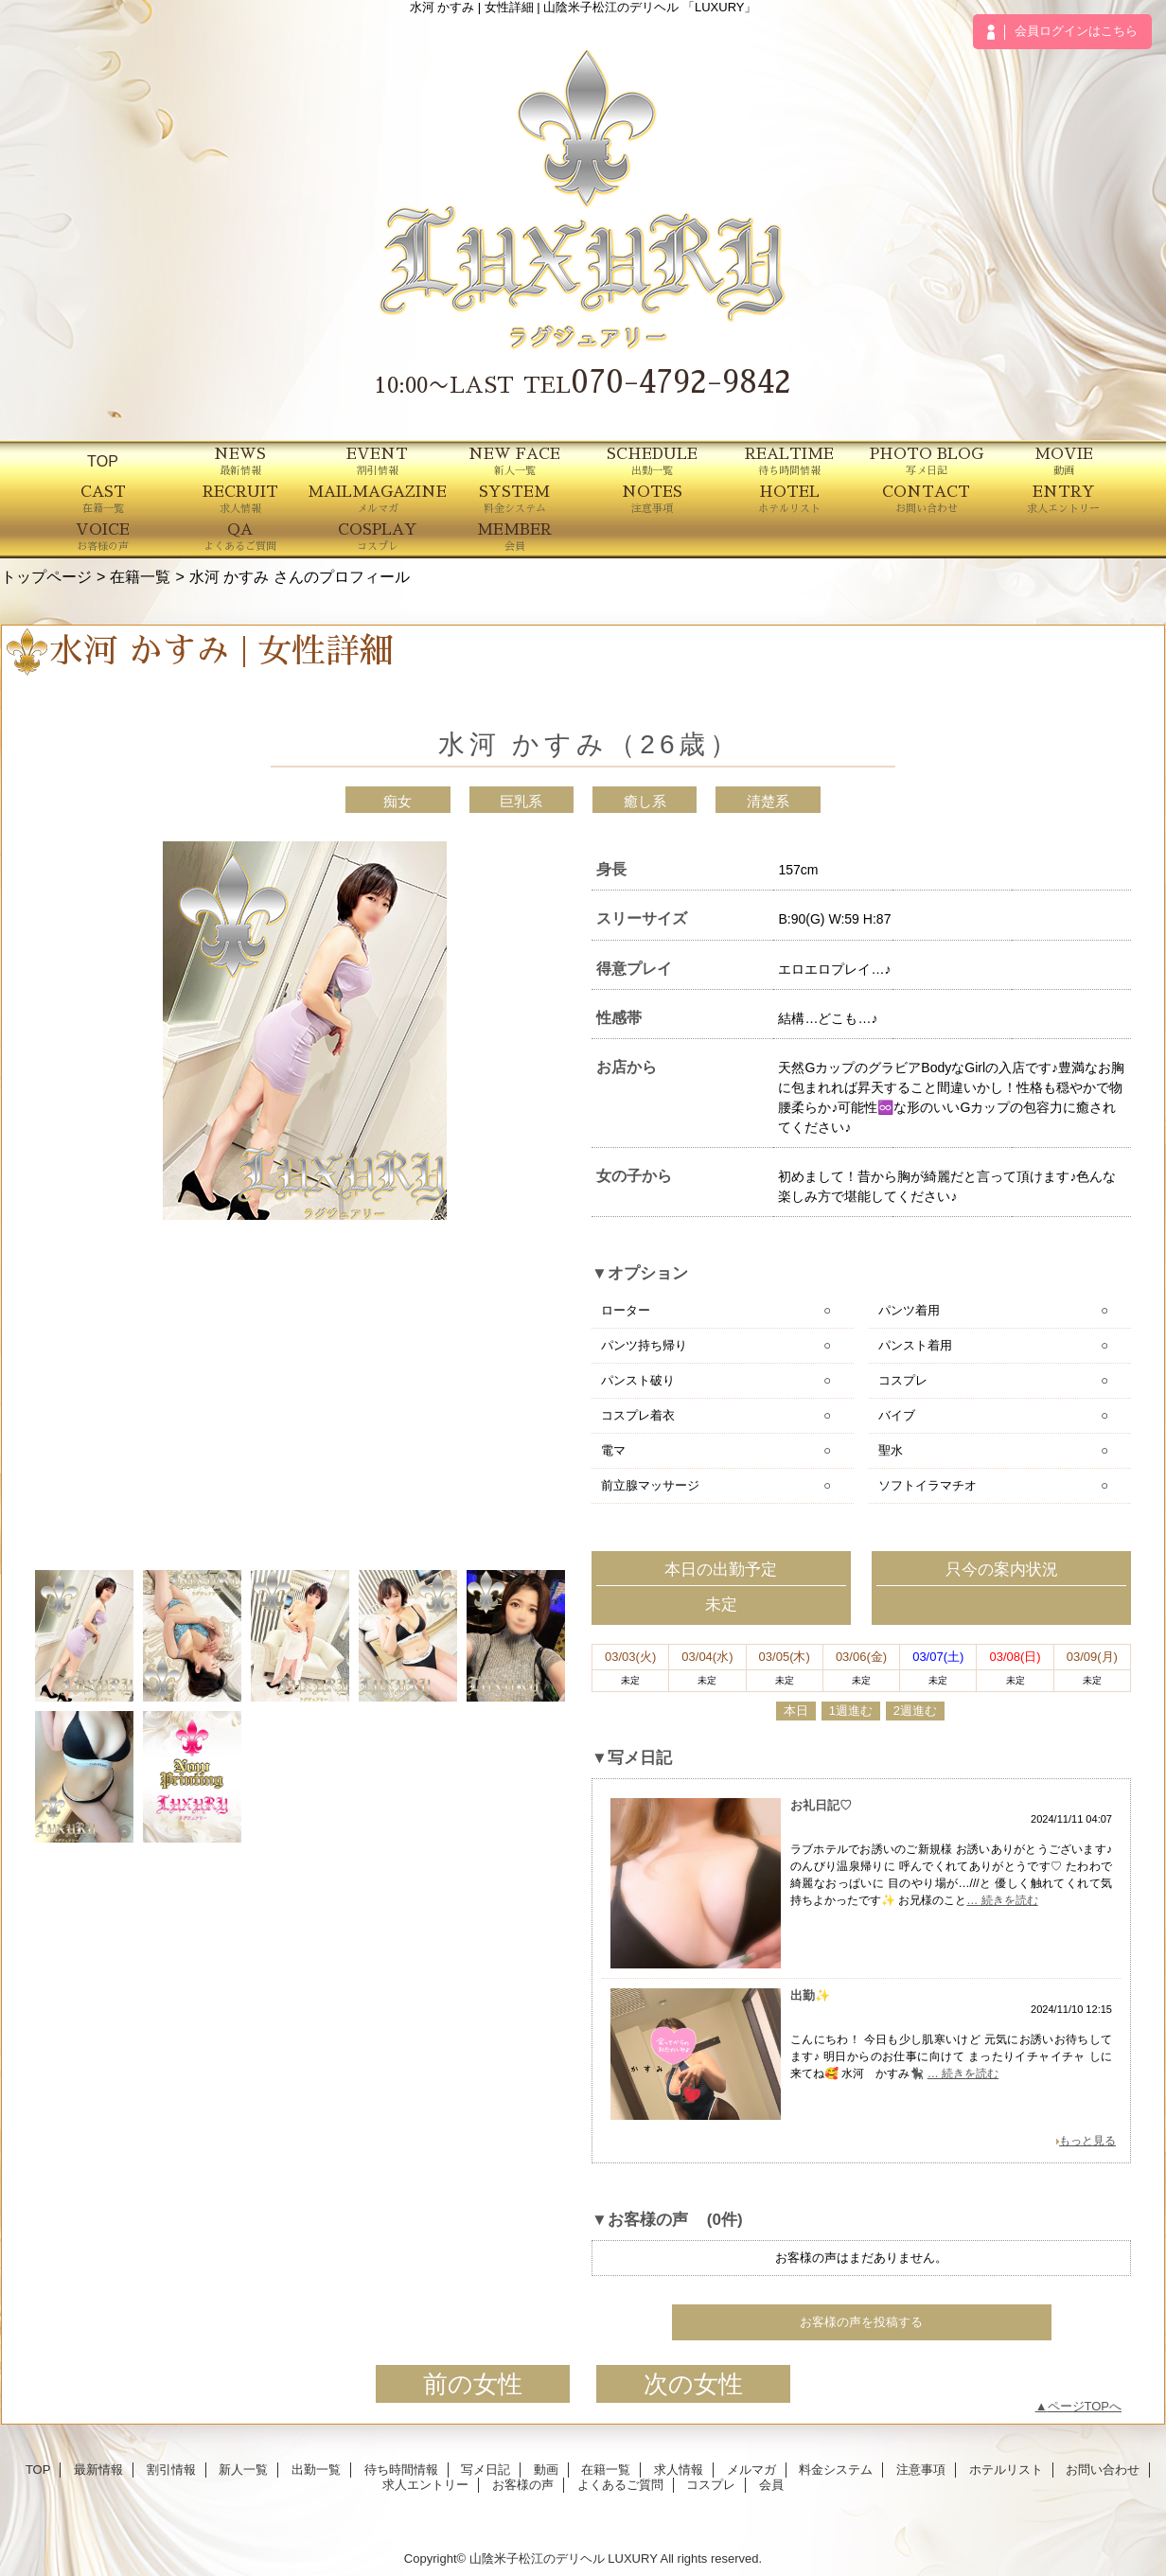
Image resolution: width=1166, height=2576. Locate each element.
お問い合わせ (1103, 2469)
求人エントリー (425, 2485)
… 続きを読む (1001, 1900)
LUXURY (632, 2558)
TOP (102, 460)
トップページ (46, 576)
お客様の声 (523, 2485)
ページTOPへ (1085, 2406)
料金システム (836, 2469)
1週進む (851, 1710)
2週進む (915, 1710)
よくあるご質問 (620, 2485)
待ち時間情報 (401, 2469)
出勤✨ (810, 1995)
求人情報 (678, 2469)
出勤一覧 (316, 2469)
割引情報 (171, 2469)
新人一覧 (243, 2469)
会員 (771, 2485)
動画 (546, 2469)
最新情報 (98, 2469)
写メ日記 (485, 2469)
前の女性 (472, 2384)
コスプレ (710, 2485)
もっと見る (1087, 2140)
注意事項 (920, 2469)
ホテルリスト (1006, 2469)
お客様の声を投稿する (861, 2322)
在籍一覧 (140, 576)
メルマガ (751, 2469)
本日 (796, 1710)
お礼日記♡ (821, 1805)
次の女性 (693, 2384)
